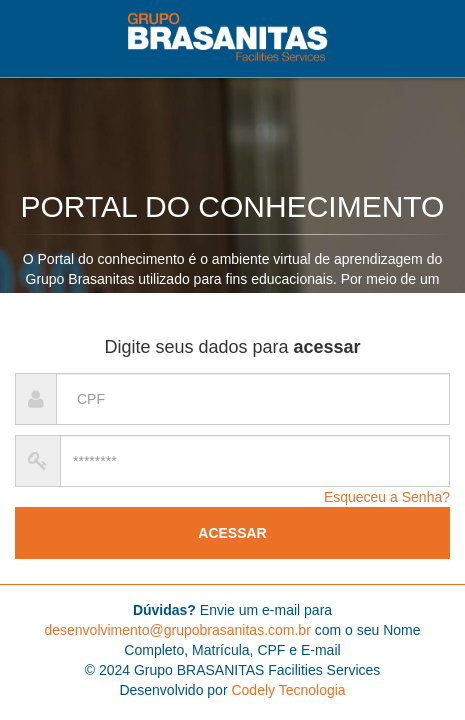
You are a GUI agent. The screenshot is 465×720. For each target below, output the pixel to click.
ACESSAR (232, 533)
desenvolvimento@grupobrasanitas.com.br (177, 630)
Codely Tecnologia (288, 690)
